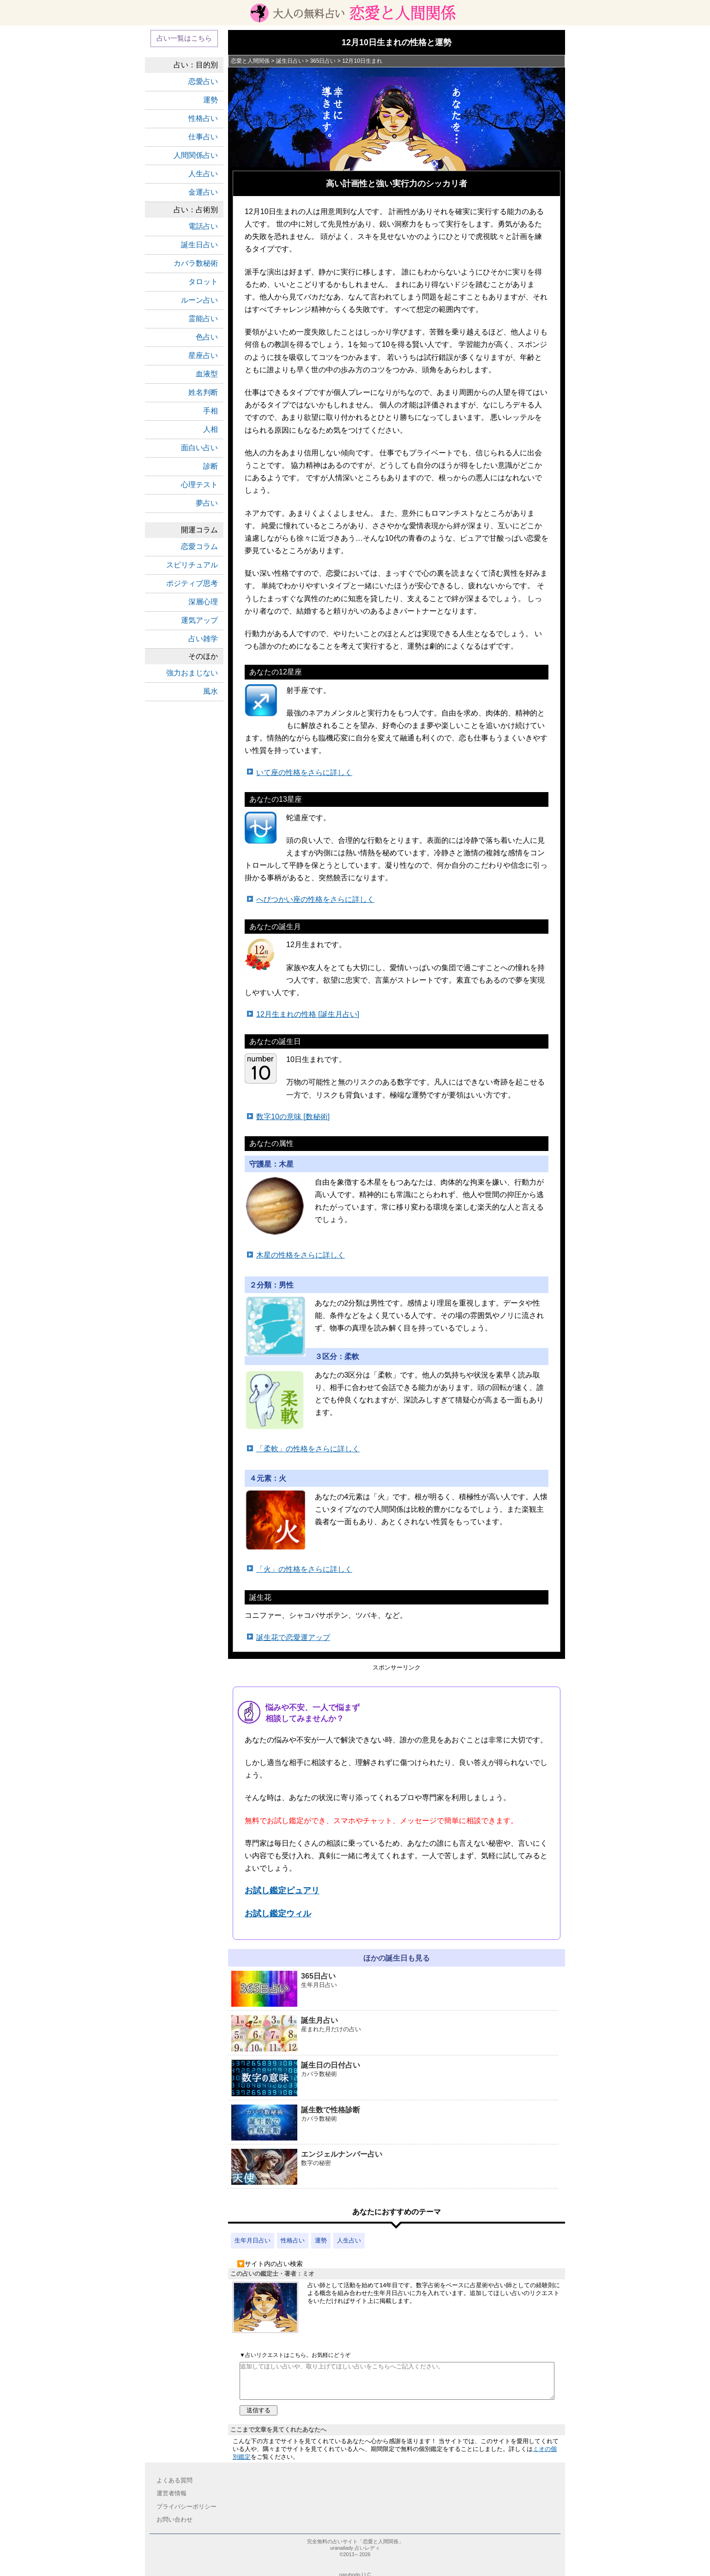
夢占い (207, 503)
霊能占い (203, 318)
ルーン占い (199, 300)
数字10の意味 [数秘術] (293, 1117)
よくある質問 (174, 2480)
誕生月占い (394, 2033)
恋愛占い (203, 81)
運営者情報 (171, 2493)
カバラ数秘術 (196, 263)
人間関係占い (196, 155)
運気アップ (199, 620)
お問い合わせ (174, 2519)
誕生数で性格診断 (394, 2123)
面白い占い (199, 448)
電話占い (203, 226)
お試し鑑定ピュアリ (282, 1890)
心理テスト (199, 485)
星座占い (203, 355)
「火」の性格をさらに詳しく (304, 1569)
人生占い (349, 2240)
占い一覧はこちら (184, 38)
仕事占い (203, 137)
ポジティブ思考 (192, 583)
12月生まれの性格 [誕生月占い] (307, 1014)
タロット (203, 282)
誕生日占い (199, 245)
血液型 (207, 374)
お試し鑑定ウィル (278, 1913)
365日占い (394, 1989)
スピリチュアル (192, 565)
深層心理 (203, 602)
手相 (210, 411)
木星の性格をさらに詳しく (300, 1255)
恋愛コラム (199, 546)
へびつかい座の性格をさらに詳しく (315, 899)
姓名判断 (203, 392)
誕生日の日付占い (394, 2078)
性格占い (293, 2240)
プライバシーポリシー (186, 2506)
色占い (207, 337)
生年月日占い (253, 2240)
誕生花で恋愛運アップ (293, 1637)
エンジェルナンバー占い (394, 2167)
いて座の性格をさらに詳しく (304, 772)
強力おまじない (192, 673)
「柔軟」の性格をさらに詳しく (308, 1449)
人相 (210, 429)
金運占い (203, 192)
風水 (210, 691)
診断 (210, 466)
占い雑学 (203, 639)
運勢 (321, 2240)
